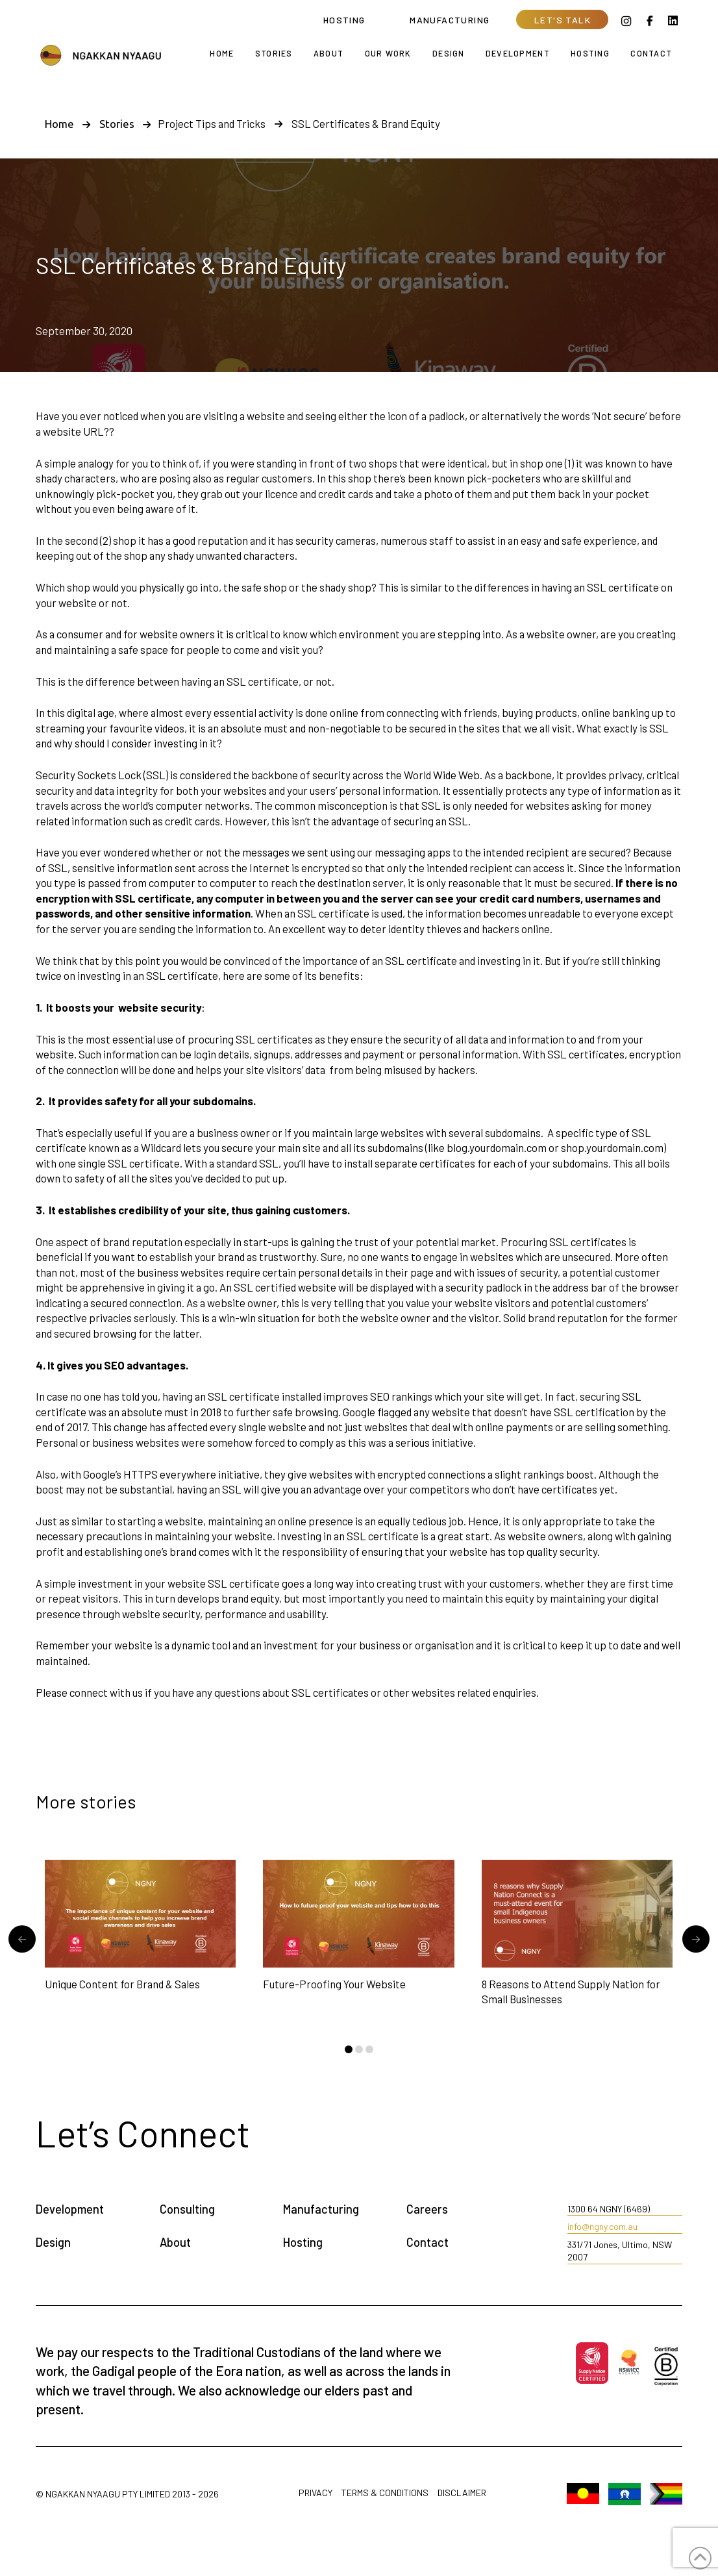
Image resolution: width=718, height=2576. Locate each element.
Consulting (187, 2209)
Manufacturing (321, 2209)
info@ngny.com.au (602, 2226)
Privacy (315, 2493)
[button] (562, 19)
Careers (427, 2209)
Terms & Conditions (384, 2493)
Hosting (303, 2242)
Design (53, 2242)
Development (70, 2209)
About (175, 2242)
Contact (427, 2242)
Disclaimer (462, 2493)
